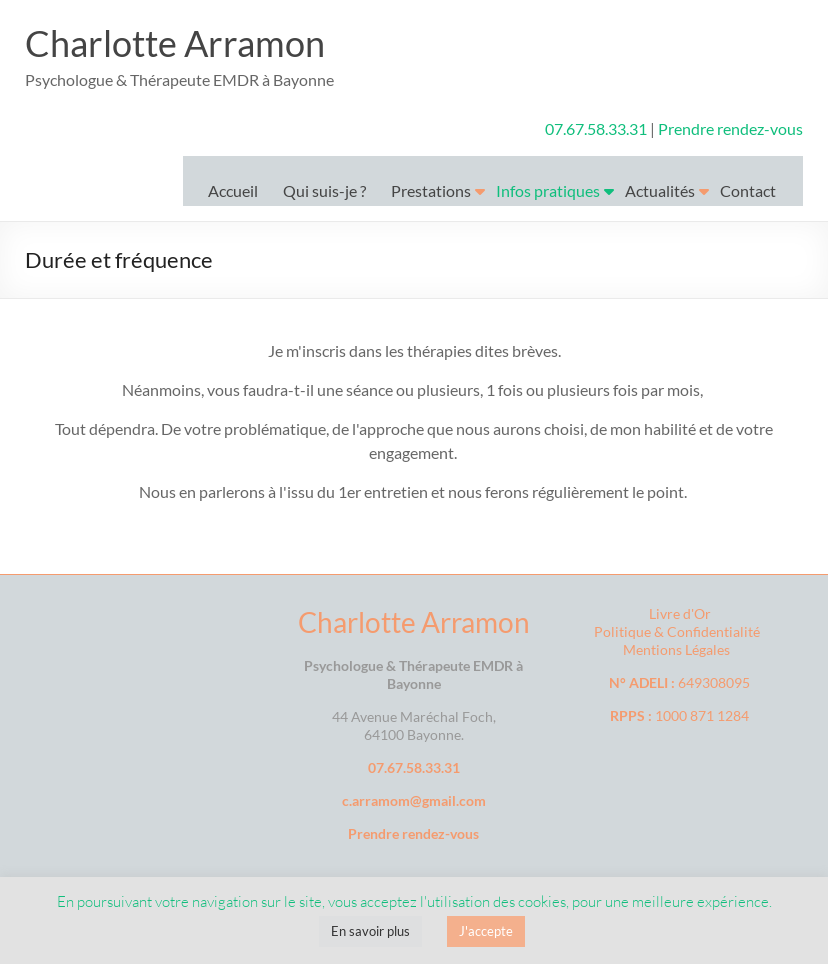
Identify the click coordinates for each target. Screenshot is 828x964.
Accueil (233, 190)
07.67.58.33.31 (597, 128)
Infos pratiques (548, 190)
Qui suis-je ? (324, 190)
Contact (748, 190)
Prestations (431, 190)
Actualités (660, 190)
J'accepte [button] (486, 931)
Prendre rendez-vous (730, 128)
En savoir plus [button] (370, 931)
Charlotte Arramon (175, 43)
